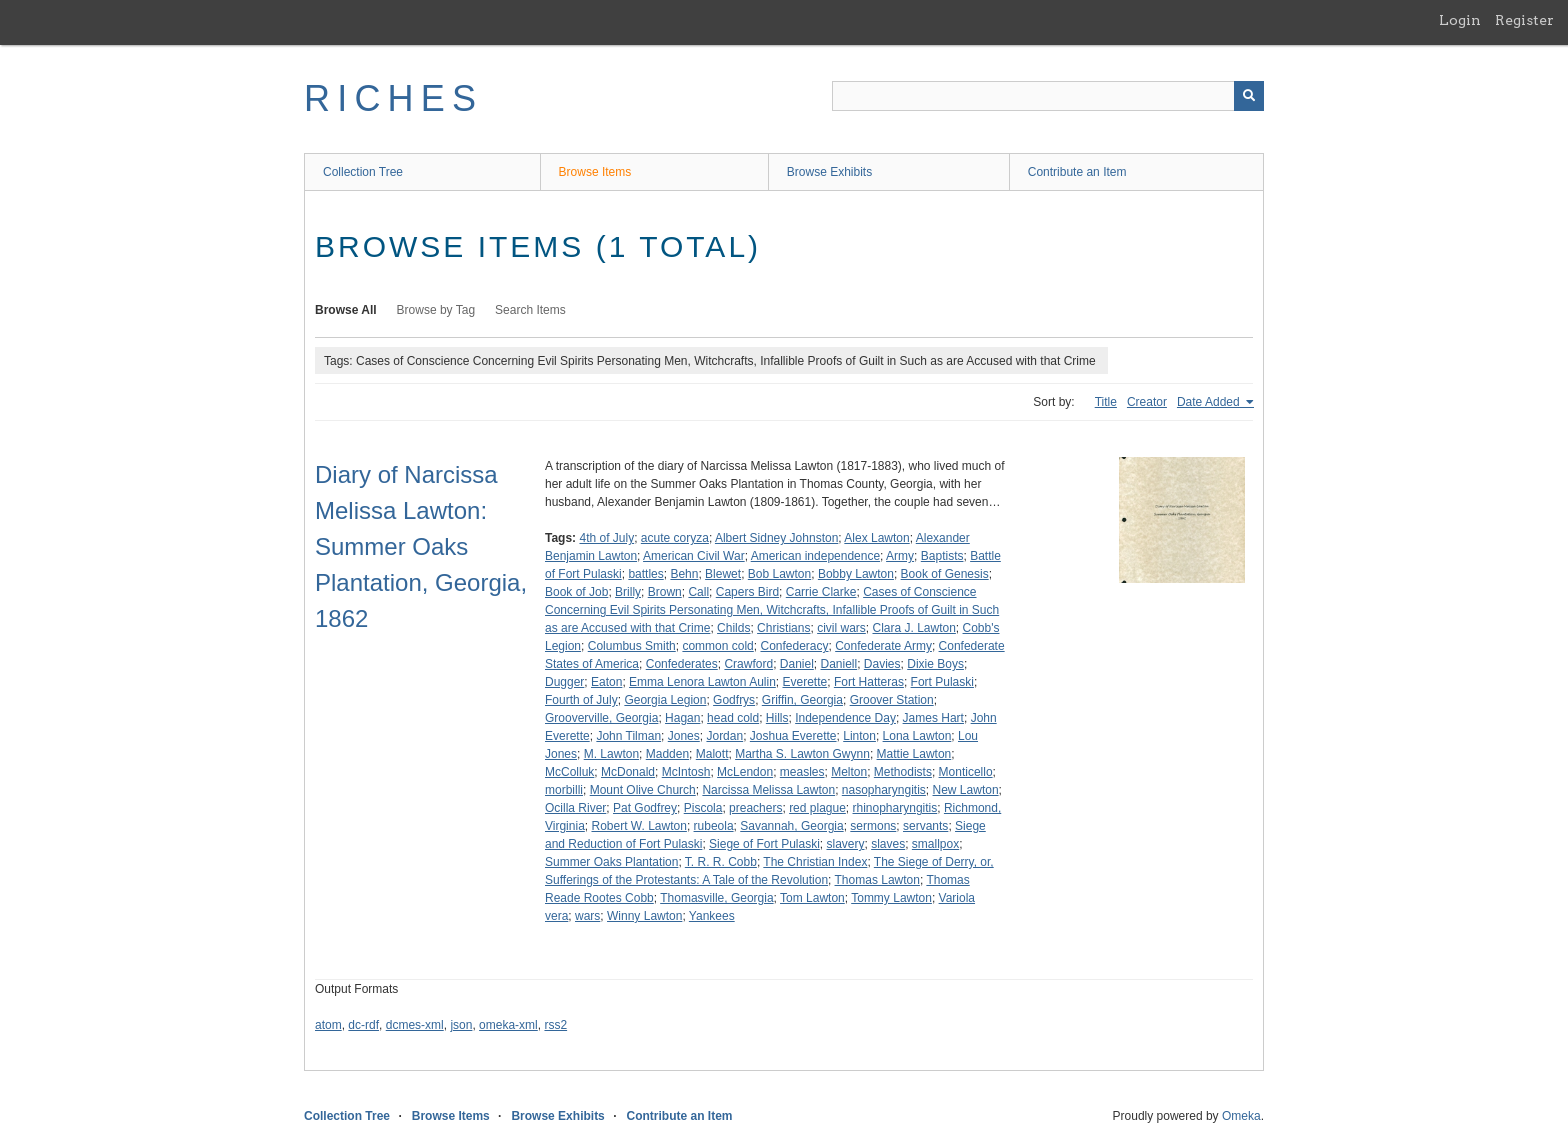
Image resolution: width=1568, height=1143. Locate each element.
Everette (805, 682)
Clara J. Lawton (913, 628)
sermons (873, 826)
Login (1460, 20)
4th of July (606, 538)
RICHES (393, 98)
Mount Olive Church (643, 790)
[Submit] (1249, 96)
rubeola (714, 826)
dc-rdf (363, 1025)
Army (900, 556)
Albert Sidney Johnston (776, 538)
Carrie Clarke (821, 592)
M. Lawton (611, 754)
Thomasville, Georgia (716, 898)
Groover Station (892, 700)
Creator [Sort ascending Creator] (1147, 402)
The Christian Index (815, 862)
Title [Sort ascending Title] (1106, 402)
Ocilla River (575, 808)
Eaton (606, 682)
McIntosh (686, 772)
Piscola (703, 808)
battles (645, 574)
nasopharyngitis (884, 790)
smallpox (935, 844)
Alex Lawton (876, 538)
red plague (817, 808)
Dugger (564, 682)
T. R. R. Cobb (721, 862)
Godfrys (734, 700)
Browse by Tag (436, 310)
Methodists (903, 772)
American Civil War (694, 556)
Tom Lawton (812, 898)
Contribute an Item (1077, 172)
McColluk (569, 772)
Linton (859, 736)
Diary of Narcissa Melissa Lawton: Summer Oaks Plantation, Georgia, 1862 (421, 546)
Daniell (839, 664)
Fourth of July (581, 700)
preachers (755, 808)
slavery (845, 844)
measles (802, 772)
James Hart (933, 718)
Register (1524, 20)
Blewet (723, 574)
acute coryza (675, 538)
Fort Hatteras (869, 682)
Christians (783, 628)
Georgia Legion (665, 700)
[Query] (1048, 96)
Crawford (748, 664)
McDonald (628, 772)
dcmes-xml (415, 1025)
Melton (849, 772)
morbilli (564, 790)
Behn (684, 574)
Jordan (724, 736)
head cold (733, 718)
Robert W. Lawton (638, 826)
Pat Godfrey (645, 808)
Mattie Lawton (914, 754)
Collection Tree (363, 172)
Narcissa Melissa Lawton (768, 790)
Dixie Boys (935, 664)
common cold (717, 646)
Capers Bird (747, 592)
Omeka (1241, 1116)
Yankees (712, 916)
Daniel (797, 664)
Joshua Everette (793, 736)
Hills (777, 718)
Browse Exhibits (829, 172)
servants (925, 826)
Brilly (628, 592)
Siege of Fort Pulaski (764, 844)
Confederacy (794, 646)
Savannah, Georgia (791, 826)
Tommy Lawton (891, 898)
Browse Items (595, 172)
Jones (684, 736)
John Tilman (628, 736)
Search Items (530, 310)
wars (587, 916)
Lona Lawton (917, 736)
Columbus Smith (632, 646)
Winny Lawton (644, 916)
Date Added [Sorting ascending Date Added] (1210, 402)
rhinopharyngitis (895, 808)
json (461, 1025)
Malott (712, 754)
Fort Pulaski (942, 682)
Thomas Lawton (877, 880)
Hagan (682, 718)
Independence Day (845, 718)
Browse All (346, 310)
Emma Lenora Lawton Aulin (702, 682)
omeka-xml (508, 1025)
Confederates (682, 664)
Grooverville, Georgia (601, 718)
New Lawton (966, 790)
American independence (815, 556)
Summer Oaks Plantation (611, 862)
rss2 (555, 1025)
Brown (665, 592)
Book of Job (576, 592)
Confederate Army (883, 646)
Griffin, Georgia (802, 700)
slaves (888, 844)
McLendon (745, 772)
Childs (733, 628)
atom (328, 1025)
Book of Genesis (945, 574)
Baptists (942, 556)
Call (698, 592)
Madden (667, 754)
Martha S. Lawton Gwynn (802, 754)
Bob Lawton (779, 574)
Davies (882, 664)
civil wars (841, 628)
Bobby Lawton (856, 574)
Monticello (966, 772)
